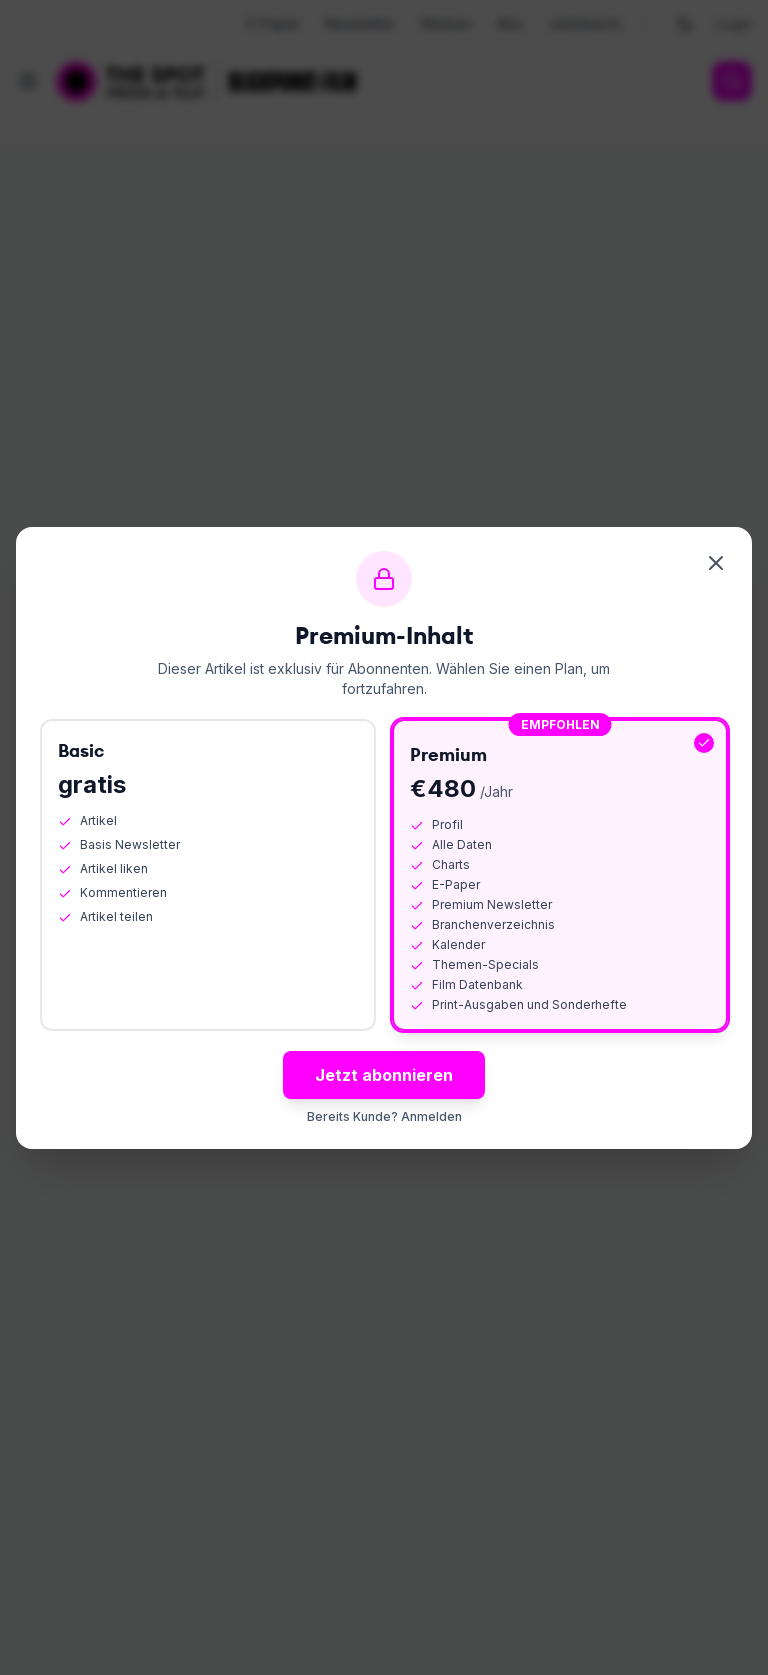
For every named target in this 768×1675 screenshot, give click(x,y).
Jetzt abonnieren (384, 1075)
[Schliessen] (716, 563)
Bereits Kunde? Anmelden (384, 1116)
